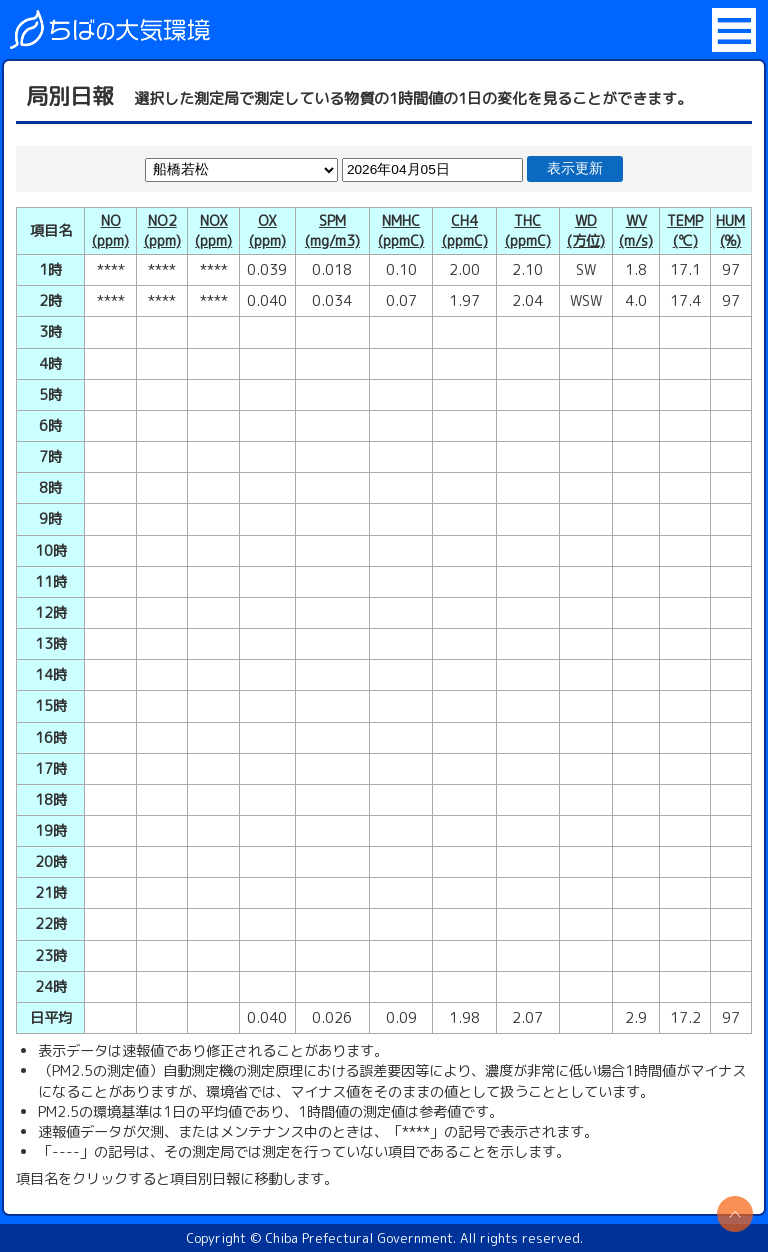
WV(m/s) (636, 231)
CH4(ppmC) (465, 231)
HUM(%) (730, 231)
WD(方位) (586, 231)
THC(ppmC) (528, 231)
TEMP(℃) (685, 231)
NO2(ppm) (162, 231)
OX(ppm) (267, 231)
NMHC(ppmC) (401, 231)
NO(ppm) (110, 231)
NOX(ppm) (213, 231)
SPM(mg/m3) (332, 231)
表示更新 (575, 168)
